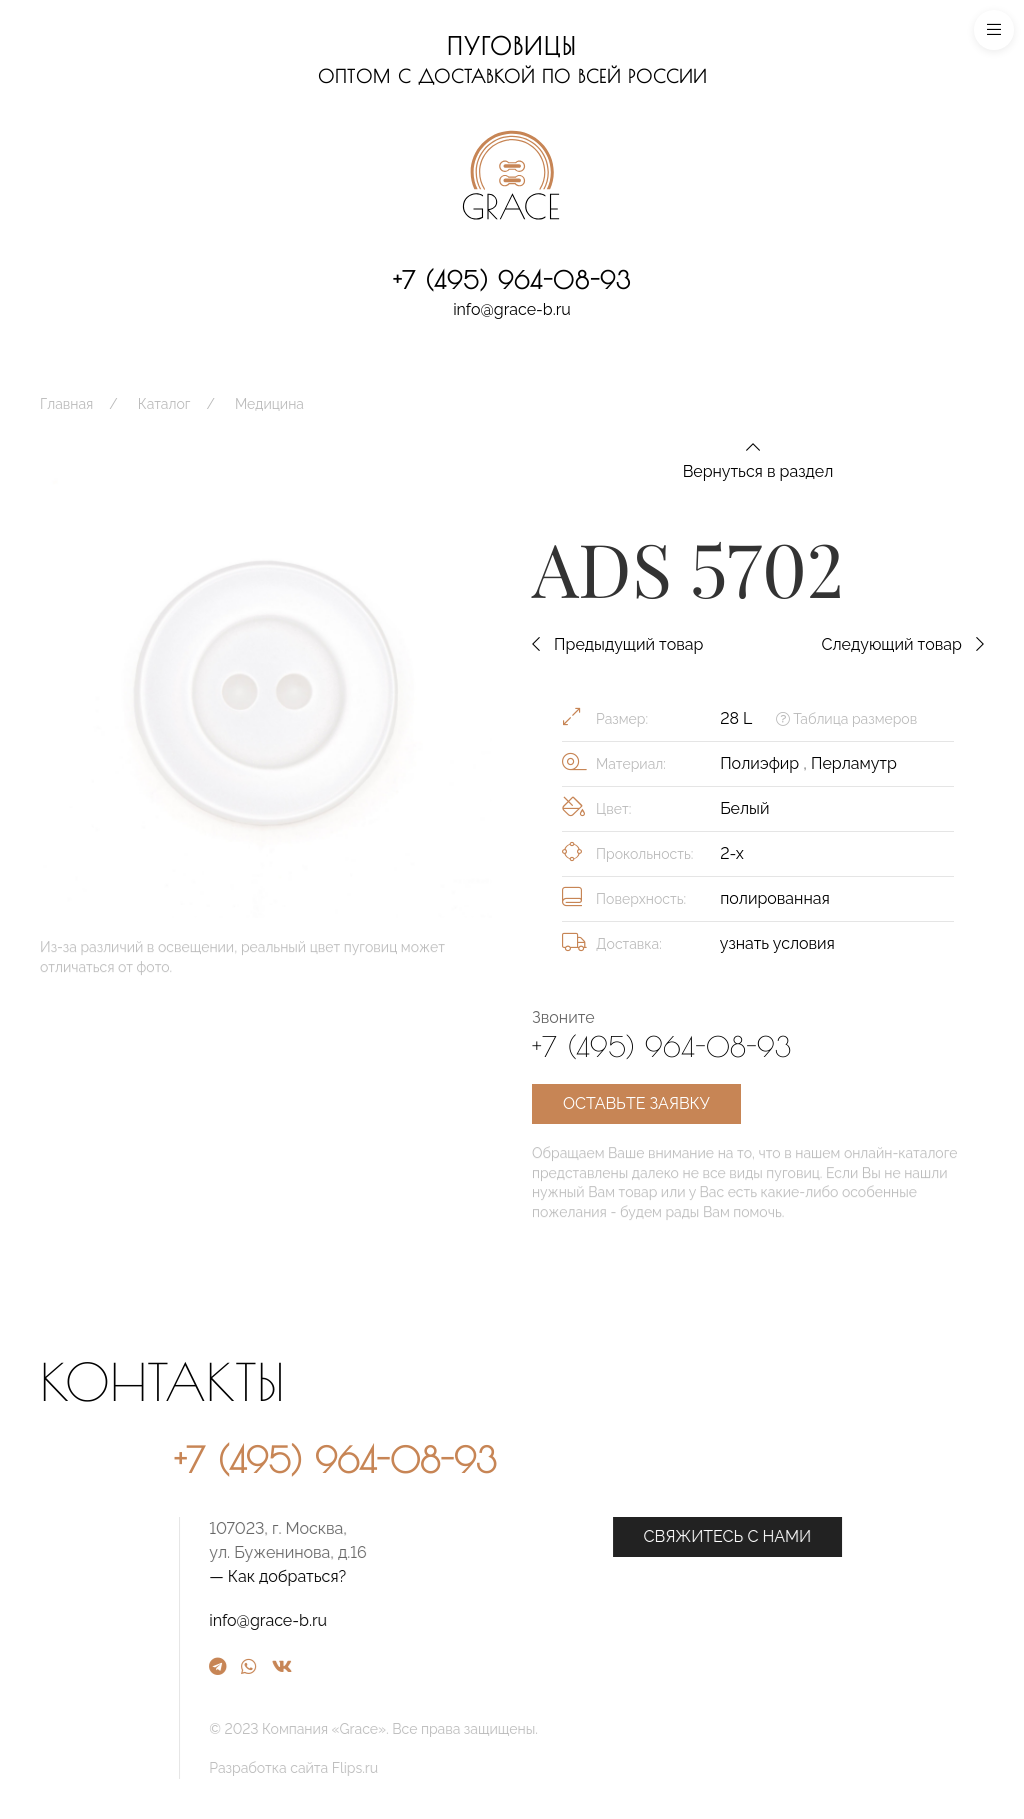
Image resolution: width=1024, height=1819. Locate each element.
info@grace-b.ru (512, 309)
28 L (736, 718)
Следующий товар (902, 644)
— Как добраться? (491, 1576)
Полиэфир (761, 763)
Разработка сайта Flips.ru (507, 1768)
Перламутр (854, 763)
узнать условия (777, 943)
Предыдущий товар (617, 644)
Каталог (164, 404)
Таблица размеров (846, 719)
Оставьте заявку (636, 1103)
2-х (732, 853)
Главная (66, 404)
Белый (744, 808)
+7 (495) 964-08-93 (512, 280)
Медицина (269, 404)
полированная (775, 898)
